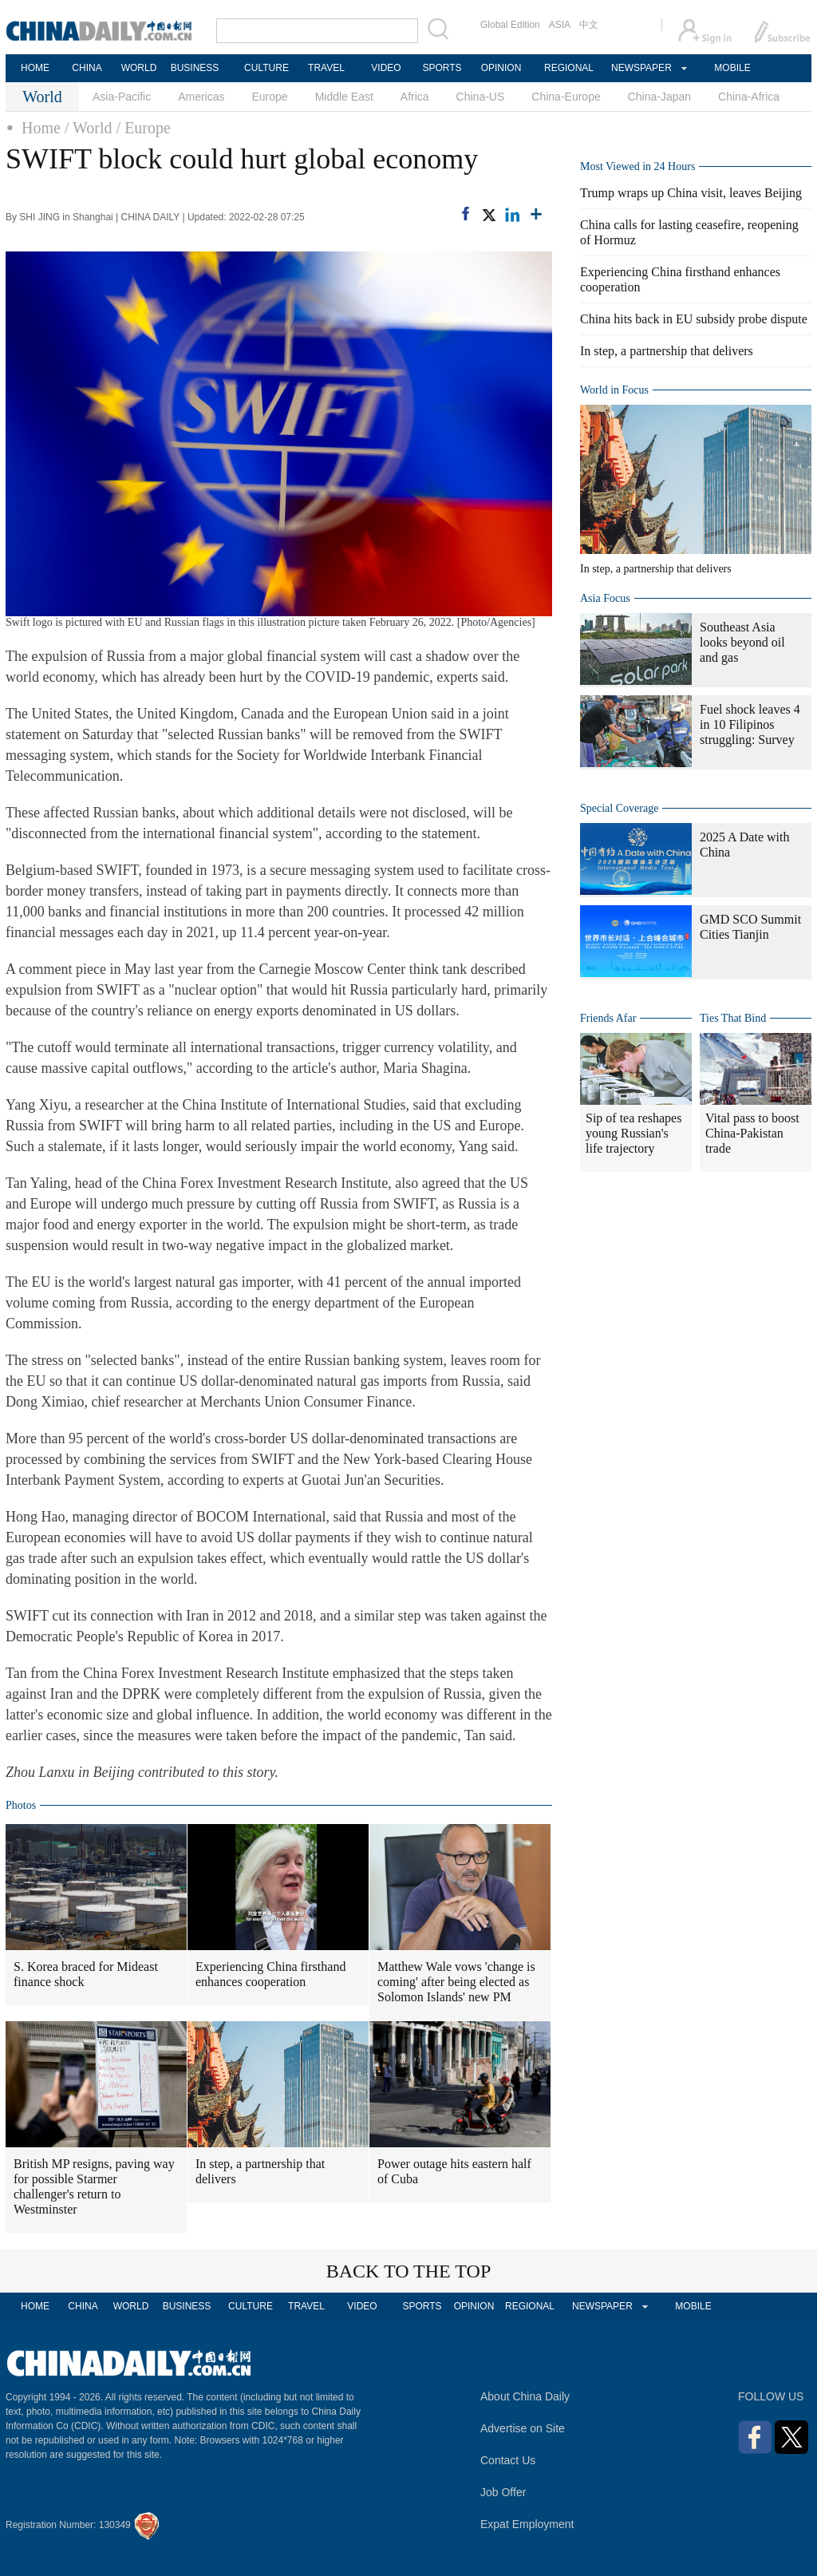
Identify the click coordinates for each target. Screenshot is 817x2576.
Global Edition (510, 24)
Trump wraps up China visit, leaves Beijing (691, 193)
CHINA (86, 67)
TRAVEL (326, 67)
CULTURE (266, 67)
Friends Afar (608, 1018)
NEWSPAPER (640, 67)
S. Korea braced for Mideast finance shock (86, 1974)
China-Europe (565, 96)
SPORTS (441, 67)
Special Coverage (619, 808)
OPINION (501, 67)
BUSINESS (195, 67)
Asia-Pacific (122, 96)
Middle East (344, 96)
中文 (588, 24)
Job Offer (503, 2492)
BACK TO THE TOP (408, 2271)
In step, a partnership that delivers (260, 2171)
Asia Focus (605, 598)
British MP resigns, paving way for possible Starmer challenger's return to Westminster (94, 2186)
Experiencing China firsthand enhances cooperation (270, 1974)
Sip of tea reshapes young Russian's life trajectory (633, 1133)
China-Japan (659, 96)
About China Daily (525, 2396)
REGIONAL (569, 67)
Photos (21, 1805)
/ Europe (143, 128)
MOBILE (732, 67)
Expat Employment (527, 2524)
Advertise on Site (522, 2428)
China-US (480, 96)
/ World (88, 128)
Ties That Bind (733, 1018)
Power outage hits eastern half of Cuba (454, 2171)
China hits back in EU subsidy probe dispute (693, 319)
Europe (270, 96)
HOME (35, 67)
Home (41, 128)
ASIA (559, 24)
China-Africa (749, 96)
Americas (201, 96)
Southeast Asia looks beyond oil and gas (742, 642)
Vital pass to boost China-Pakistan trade (752, 1133)
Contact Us (507, 2460)
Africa (415, 96)
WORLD (139, 67)
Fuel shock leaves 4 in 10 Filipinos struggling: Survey (750, 724)
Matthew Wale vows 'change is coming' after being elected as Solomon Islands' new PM (456, 1982)
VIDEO (386, 67)
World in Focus (614, 390)
